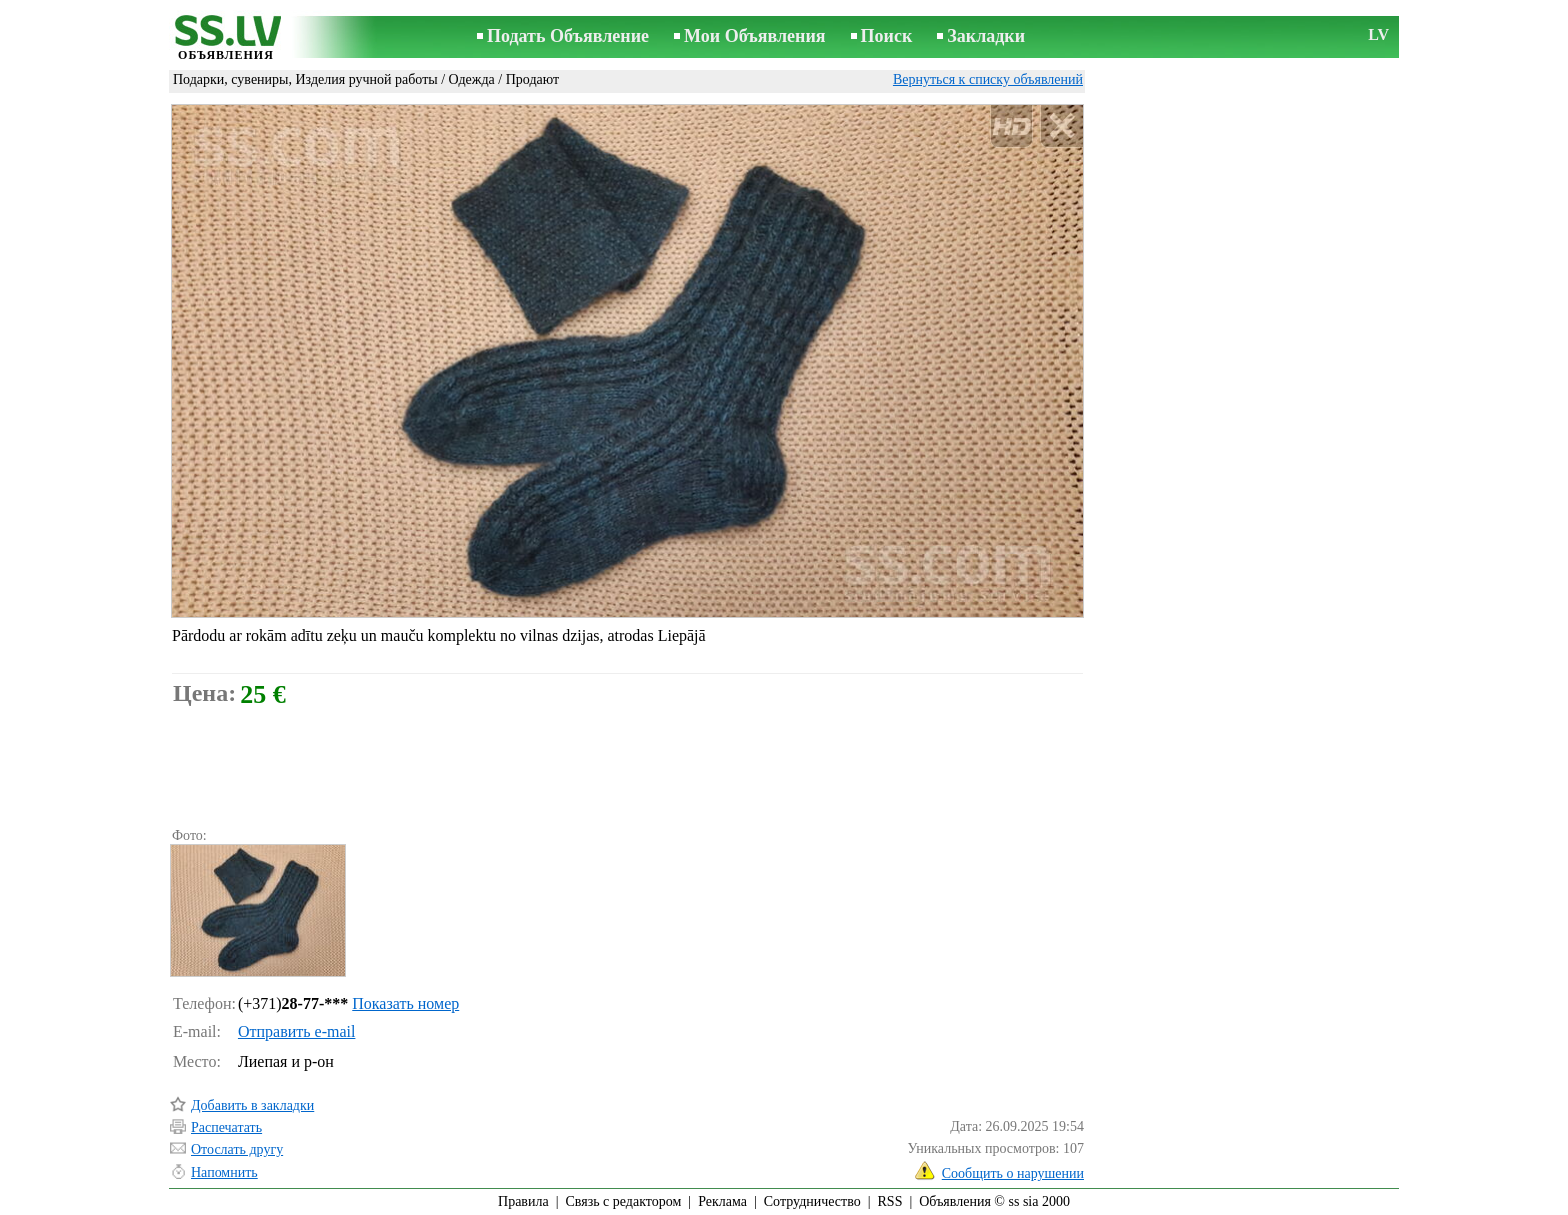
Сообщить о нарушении (1013, 1173)
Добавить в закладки (252, 1105)
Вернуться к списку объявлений (988, 79)
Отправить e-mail (296, 1031)
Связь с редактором (624, 1201)
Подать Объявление (568, 36)
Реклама (722, 1201)
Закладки (986, 36)
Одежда (472, 79)
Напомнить (224, 1172)
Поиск (887, 36)
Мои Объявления (754, 36)
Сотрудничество (812, 1201)
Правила (523, 1201)
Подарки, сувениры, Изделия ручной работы (305, 79)
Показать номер (405, 1003)
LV (1378, 34)
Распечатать (226, 1127)
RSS (890, 1201)
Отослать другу (237, 1149)
